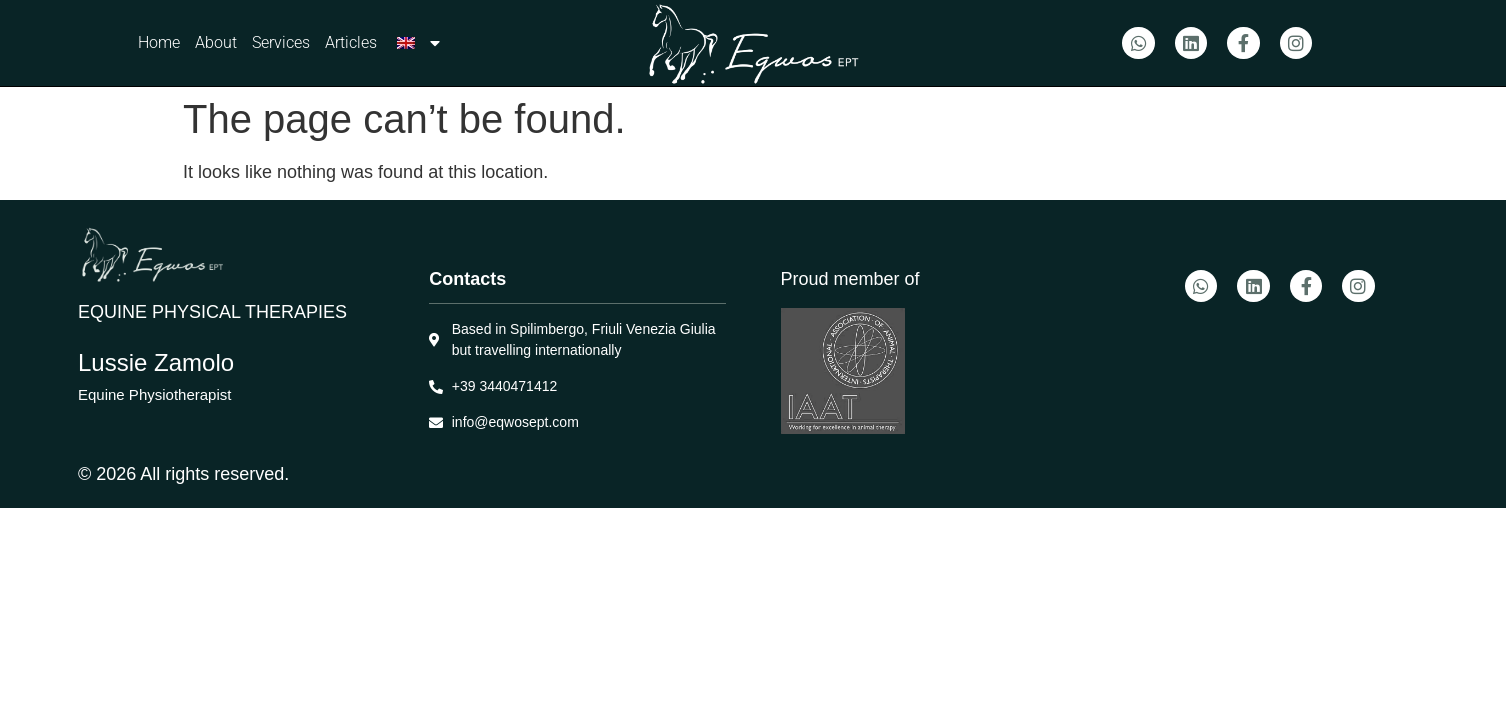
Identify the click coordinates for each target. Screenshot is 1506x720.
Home (159, 42)
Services (281, 42)
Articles (351, 42)
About (216, 42)
